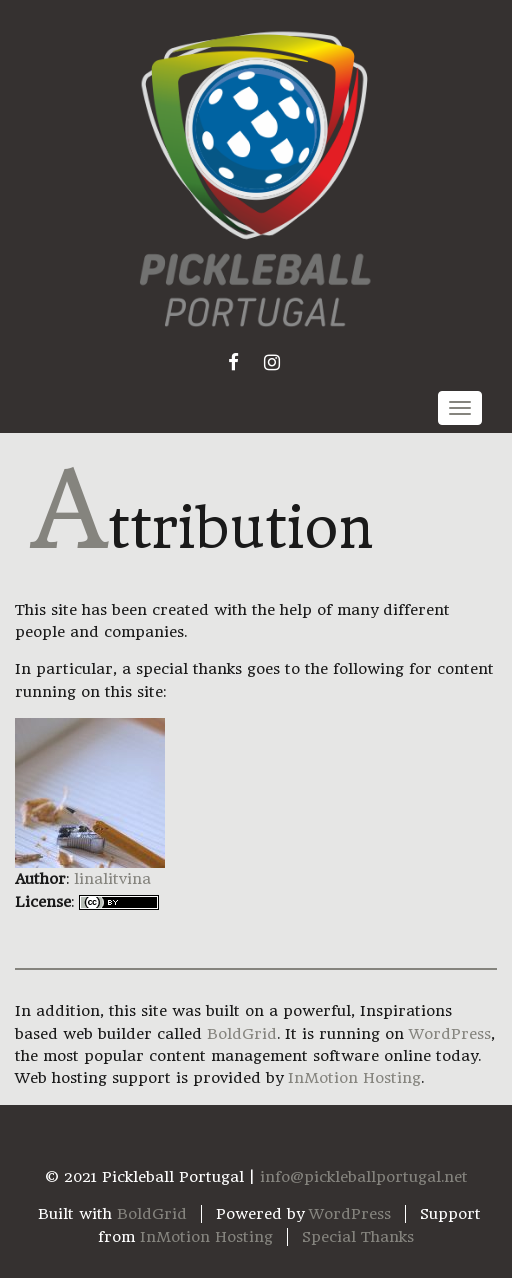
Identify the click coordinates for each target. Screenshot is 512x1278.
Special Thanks (358, 1237)
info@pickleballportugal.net (364, 1177)
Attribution (201, 528)
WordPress (450, 1034)
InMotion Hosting (354, 1078)
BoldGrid (242, 1034)
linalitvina (112, 879)
